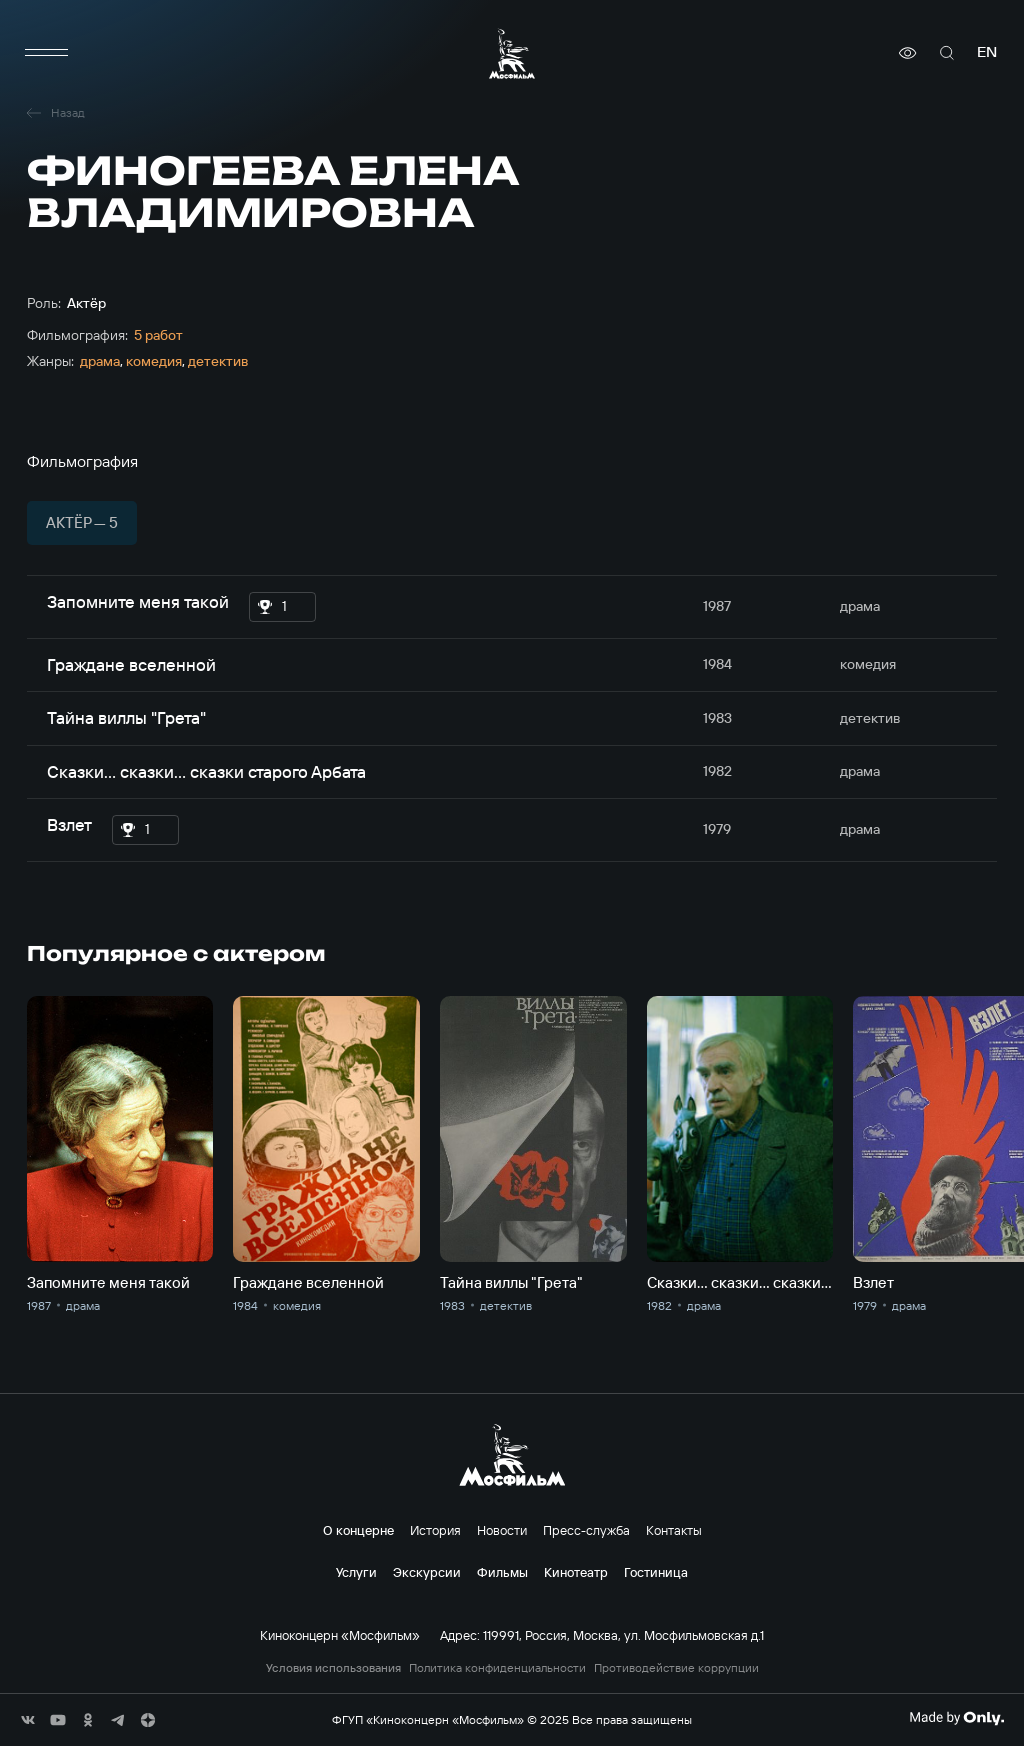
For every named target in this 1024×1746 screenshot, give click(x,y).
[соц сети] (28, 1720)
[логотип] (512, 53)
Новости (502, 1530)
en (987, 52)
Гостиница (656, 1572)
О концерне (358, 1530)
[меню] (47, 53)
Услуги (356, 1572)
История (435, 1530)
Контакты (674, 1530)
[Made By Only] (956, 1718)
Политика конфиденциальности (497, 1668)
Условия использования (333, 1668)
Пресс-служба (586, 1530)
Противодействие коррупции (676, 1668)
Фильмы (502, 1572)
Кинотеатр (576, 1572)
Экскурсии (427, 1572)
